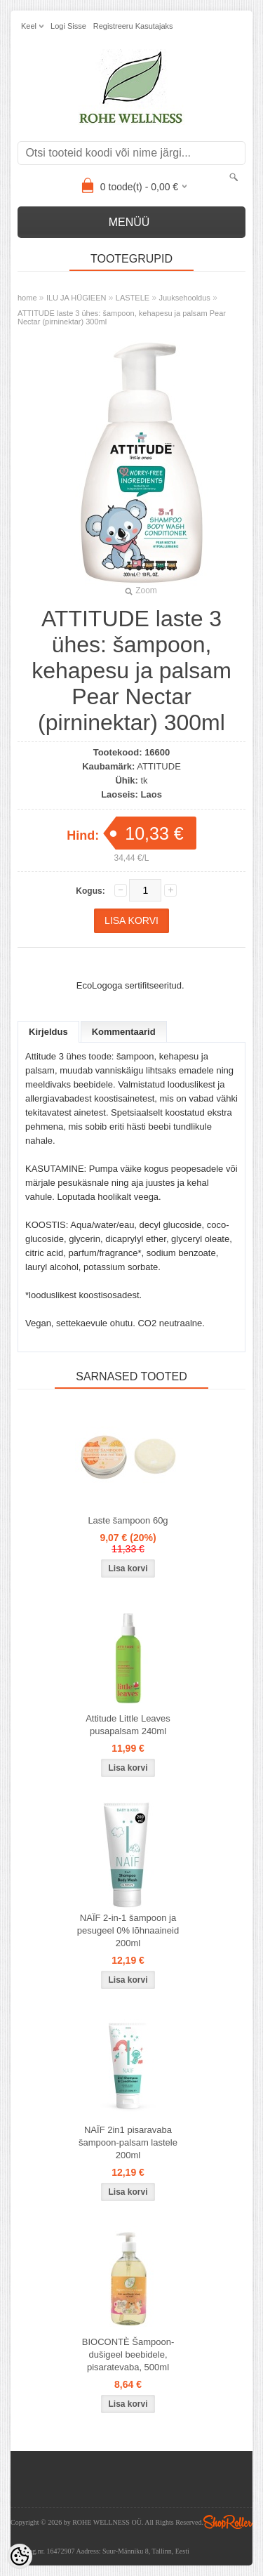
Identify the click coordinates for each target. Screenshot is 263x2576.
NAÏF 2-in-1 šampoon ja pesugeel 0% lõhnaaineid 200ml (128, 1930)
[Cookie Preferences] (19, 2556)
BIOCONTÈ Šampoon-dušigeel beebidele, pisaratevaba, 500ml (128, 2354)
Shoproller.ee (227, 2522)
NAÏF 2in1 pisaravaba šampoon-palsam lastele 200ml (128, 2142)
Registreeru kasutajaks (133, 26)
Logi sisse (68, 26)
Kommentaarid (124, 1031)
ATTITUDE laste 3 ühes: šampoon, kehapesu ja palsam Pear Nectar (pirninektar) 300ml (122, 317)
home (27, 297)
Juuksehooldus (184, 297)
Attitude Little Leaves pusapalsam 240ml (128, 1724)
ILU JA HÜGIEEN (76, 297)
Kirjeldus (48, 1031)
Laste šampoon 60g (128, 1520)
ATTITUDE (159, 766)
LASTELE (132, 297)
